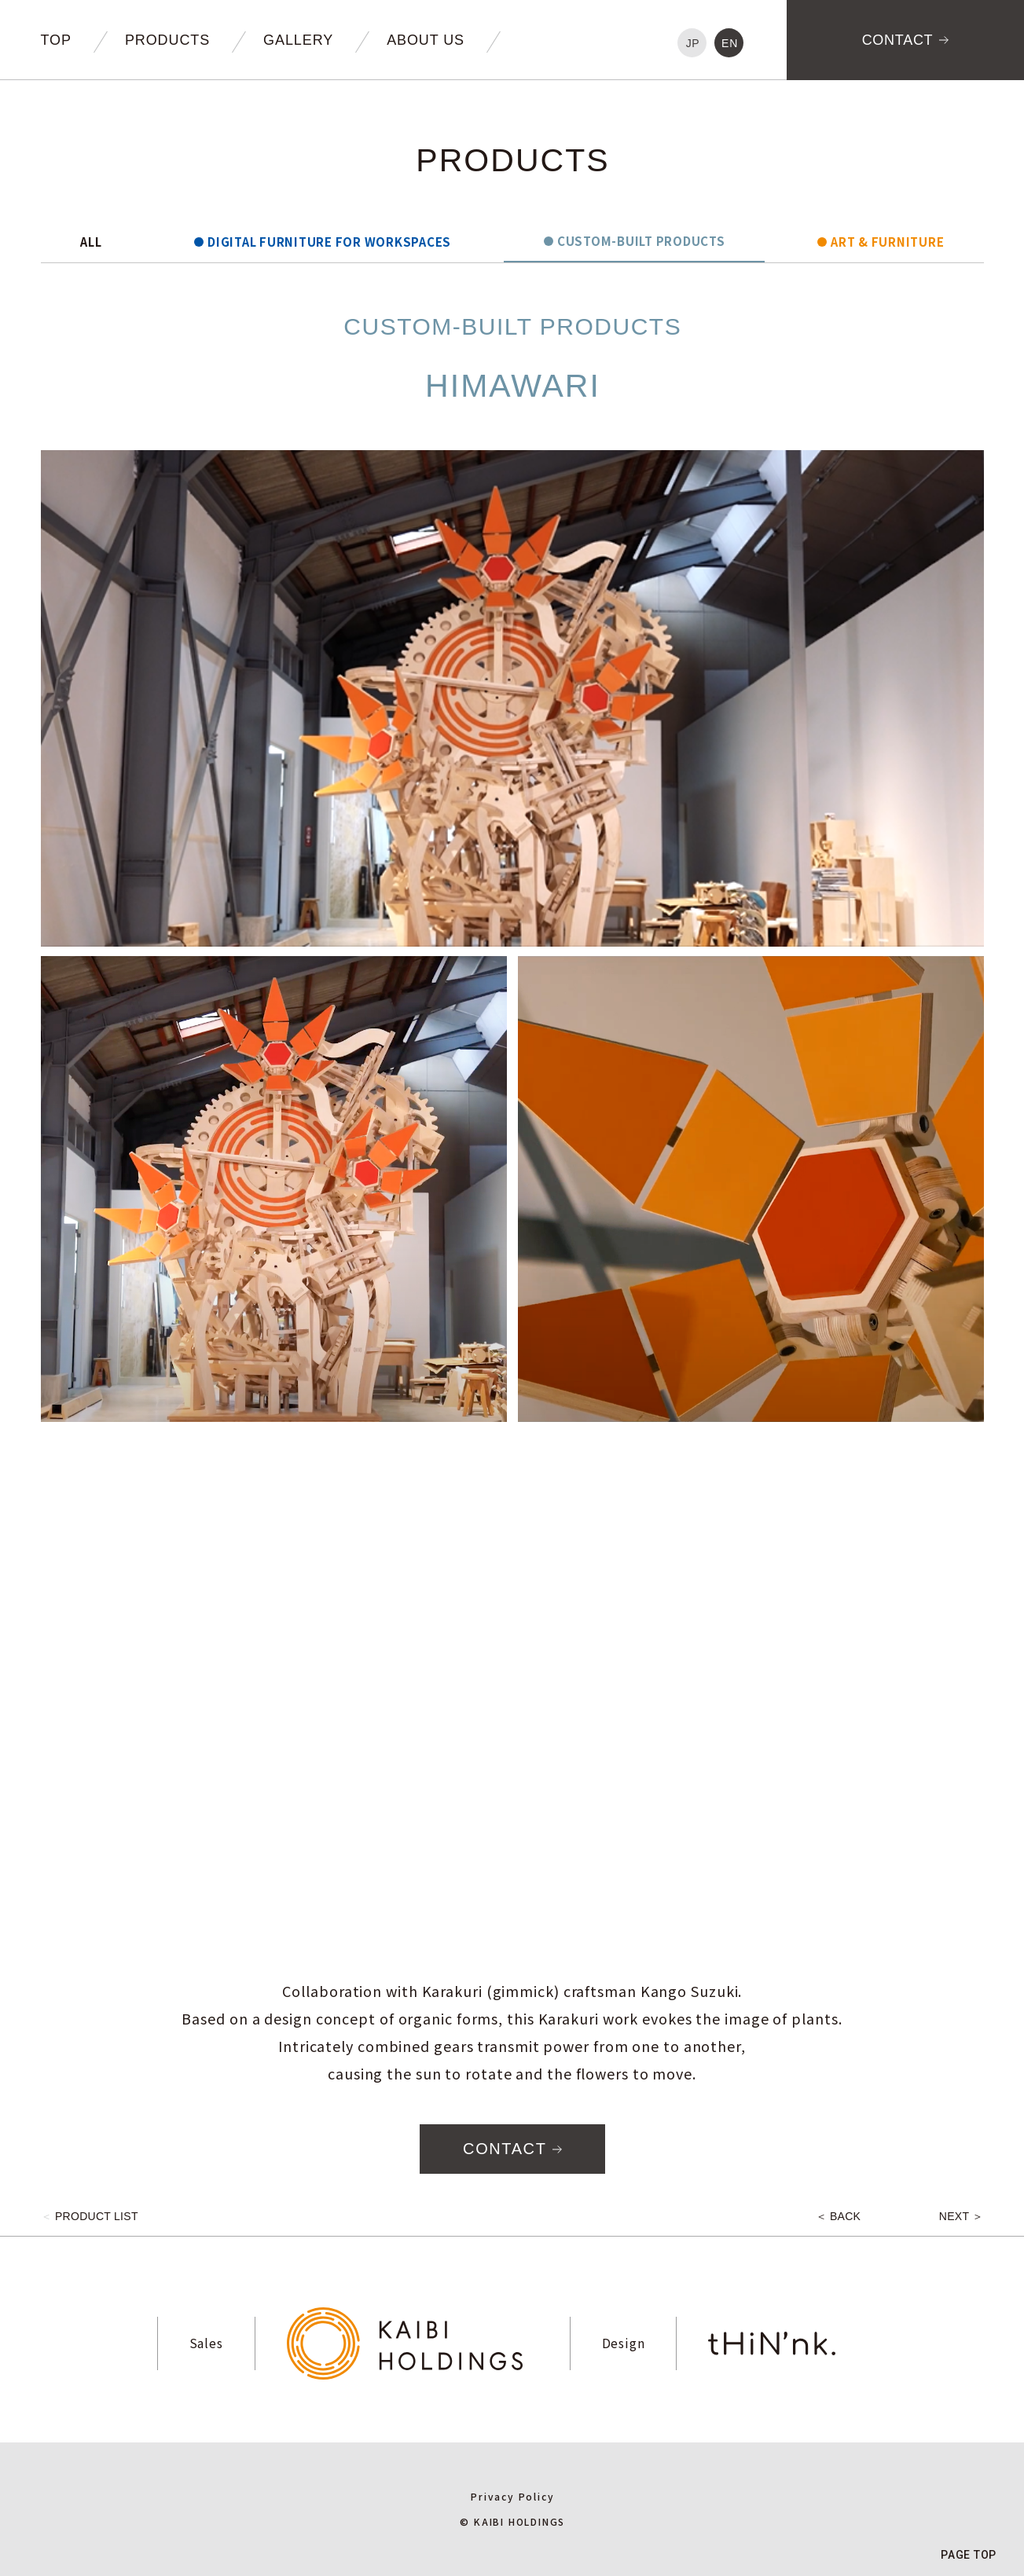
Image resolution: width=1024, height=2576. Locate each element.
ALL (90, 243)
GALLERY (298, 40)
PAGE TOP (968, 2554)
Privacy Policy (512, 2496)
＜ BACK (838, 2216)
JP (693, 43)
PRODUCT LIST (89, 2216)
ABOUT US (425, 40)
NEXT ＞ (961, 2216)
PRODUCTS (167, 40)
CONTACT (898, 40)
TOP (56, 40)
